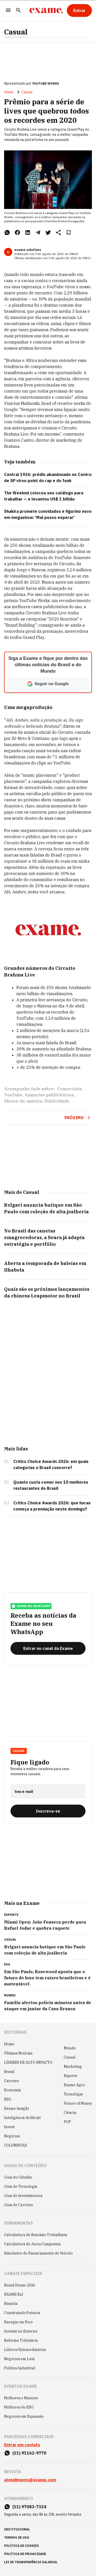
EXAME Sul (13, 2294)
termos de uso (16, 2537)
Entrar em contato (22, 2444)
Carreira (11, 2081)
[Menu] (8, 10)
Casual (16, 32)
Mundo (70, 2048)
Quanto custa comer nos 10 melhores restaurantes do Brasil (50, 1485)
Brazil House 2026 (19, 2285)
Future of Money (78, 2103)
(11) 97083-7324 (29, 2506)
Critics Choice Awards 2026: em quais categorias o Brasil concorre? (51, 1464)
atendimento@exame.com (30, 2479)
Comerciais (69, 1088)
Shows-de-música (23, 1101)
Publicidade (56, 1101)
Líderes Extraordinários (25, 2349)
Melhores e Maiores (21, 2398)
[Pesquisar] (18, 10)
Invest (9, 2127)
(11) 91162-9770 (29, 2453)
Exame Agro (74, 2085)
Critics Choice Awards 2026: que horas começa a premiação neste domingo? (52, 1506)
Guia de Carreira (18, 2205)
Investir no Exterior (21, 2331)
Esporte (70, 2075)
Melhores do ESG (19, 2407)
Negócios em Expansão (24, 2416)
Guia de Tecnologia (20, 2186)
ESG (7, 2099)
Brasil (9, 2071)
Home (8, 92)
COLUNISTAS (15, 2145)
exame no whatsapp (31, 1606)
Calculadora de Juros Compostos (32, 2244)
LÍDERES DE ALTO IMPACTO (28, 2062)
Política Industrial (19, 2368)
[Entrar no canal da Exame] (48, 1648)
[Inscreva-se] (48, 1811)
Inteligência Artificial (22, 2117)
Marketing (73, 2066)
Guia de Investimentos (23, 2195)
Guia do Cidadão (18, 2177)
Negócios (12, 2136)
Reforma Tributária (21, 2340)
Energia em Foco (18, 2322)
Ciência (70, 2112)
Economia (12, 2090)
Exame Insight (16, 2108)
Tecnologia (73, 2094)
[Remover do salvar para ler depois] (69, 232)
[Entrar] (79, 10)
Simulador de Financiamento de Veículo (38, 2253)
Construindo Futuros (22, 2313)
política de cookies (21, 2546)
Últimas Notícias (18, 2053)
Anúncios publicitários (49, 1094)
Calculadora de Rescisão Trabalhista (35, 2235)
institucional (17, 2529)
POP (67, 2121)
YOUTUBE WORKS (45, 83)
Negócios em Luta (19, 2359)
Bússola (11, 2303)
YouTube (13, 1094)
